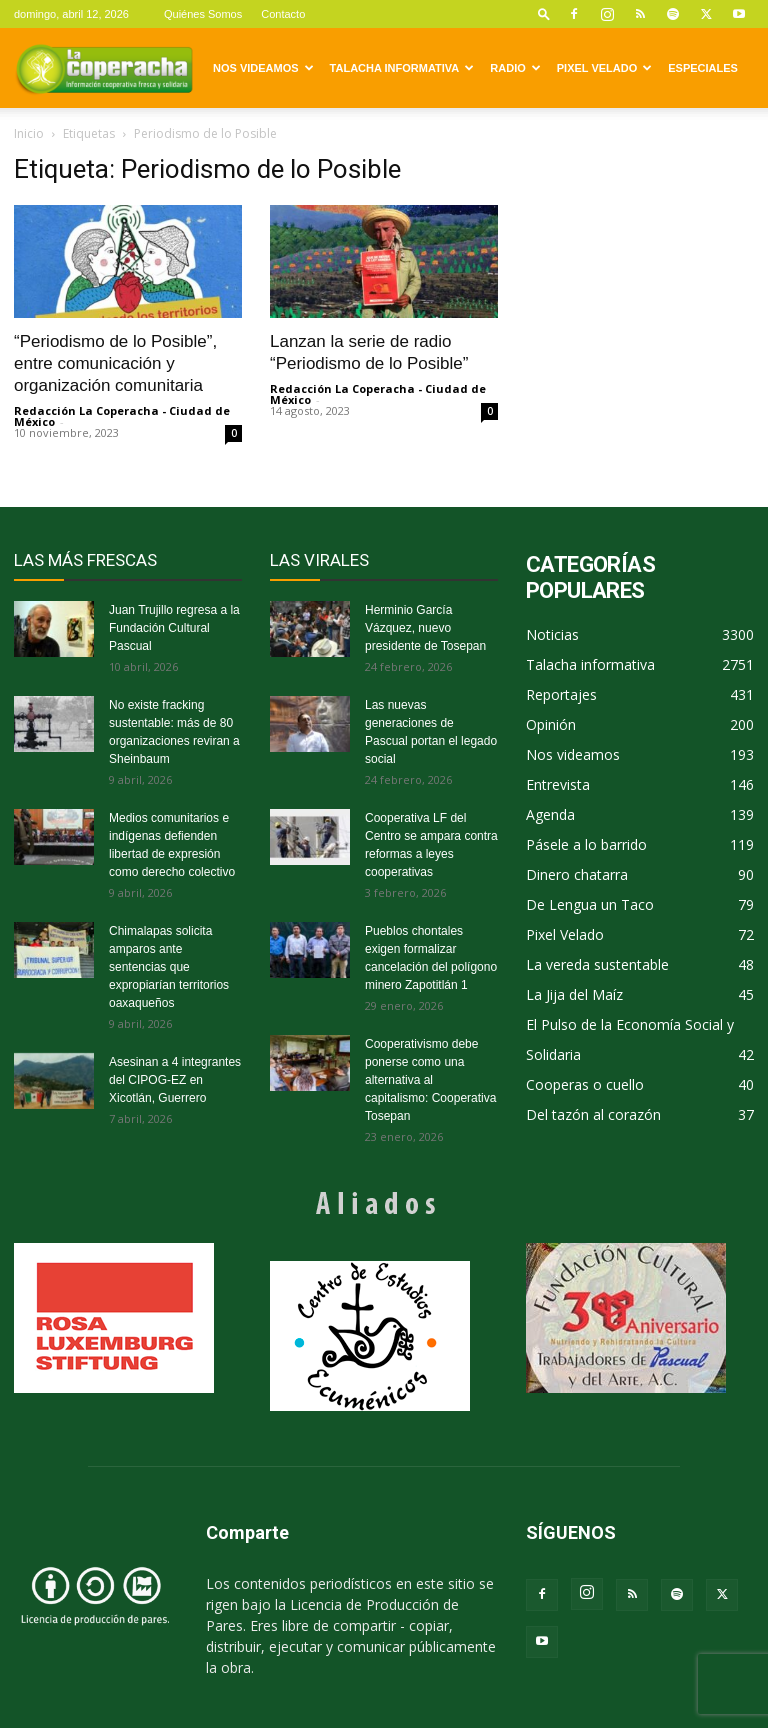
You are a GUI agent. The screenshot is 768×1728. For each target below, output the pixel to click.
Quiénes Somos (203, 14)
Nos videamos (263, 68)
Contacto (283, 14)
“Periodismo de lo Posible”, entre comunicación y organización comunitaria (115, 363)
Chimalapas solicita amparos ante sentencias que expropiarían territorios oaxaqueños (169, 967)
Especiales (703, 68)
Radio (515, 68)
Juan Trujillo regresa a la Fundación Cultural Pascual (174, 628)
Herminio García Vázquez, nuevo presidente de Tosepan (425, 628)
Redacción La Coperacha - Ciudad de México (122, 416)
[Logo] (104, 68)
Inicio (29, 133)
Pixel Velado (604, 68)
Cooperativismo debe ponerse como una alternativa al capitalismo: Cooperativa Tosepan (430, 1080)
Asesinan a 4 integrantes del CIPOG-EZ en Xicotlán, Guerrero (175, 1080)
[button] (544, 13)
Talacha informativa (402, 68)
